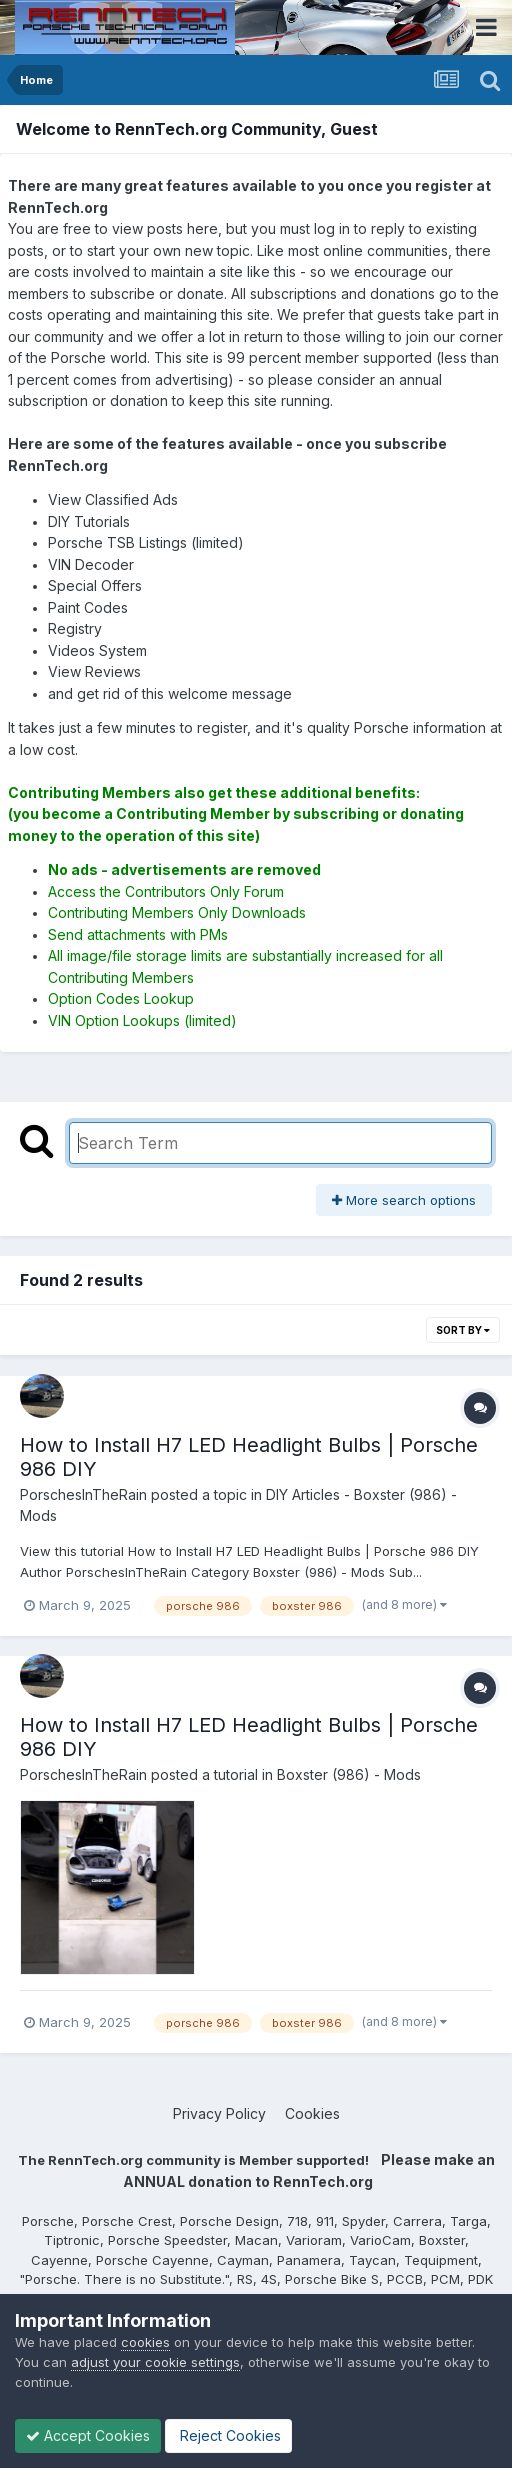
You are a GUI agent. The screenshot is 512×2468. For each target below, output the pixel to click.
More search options (404, 1200)
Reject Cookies (228, 2435)
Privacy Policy (219, 2113)
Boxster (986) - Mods (349, 1774)
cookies (145, 2342)
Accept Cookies (88, 2435)
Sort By (463, 1330)
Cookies (312, 2113)
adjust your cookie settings (155, 2362)
